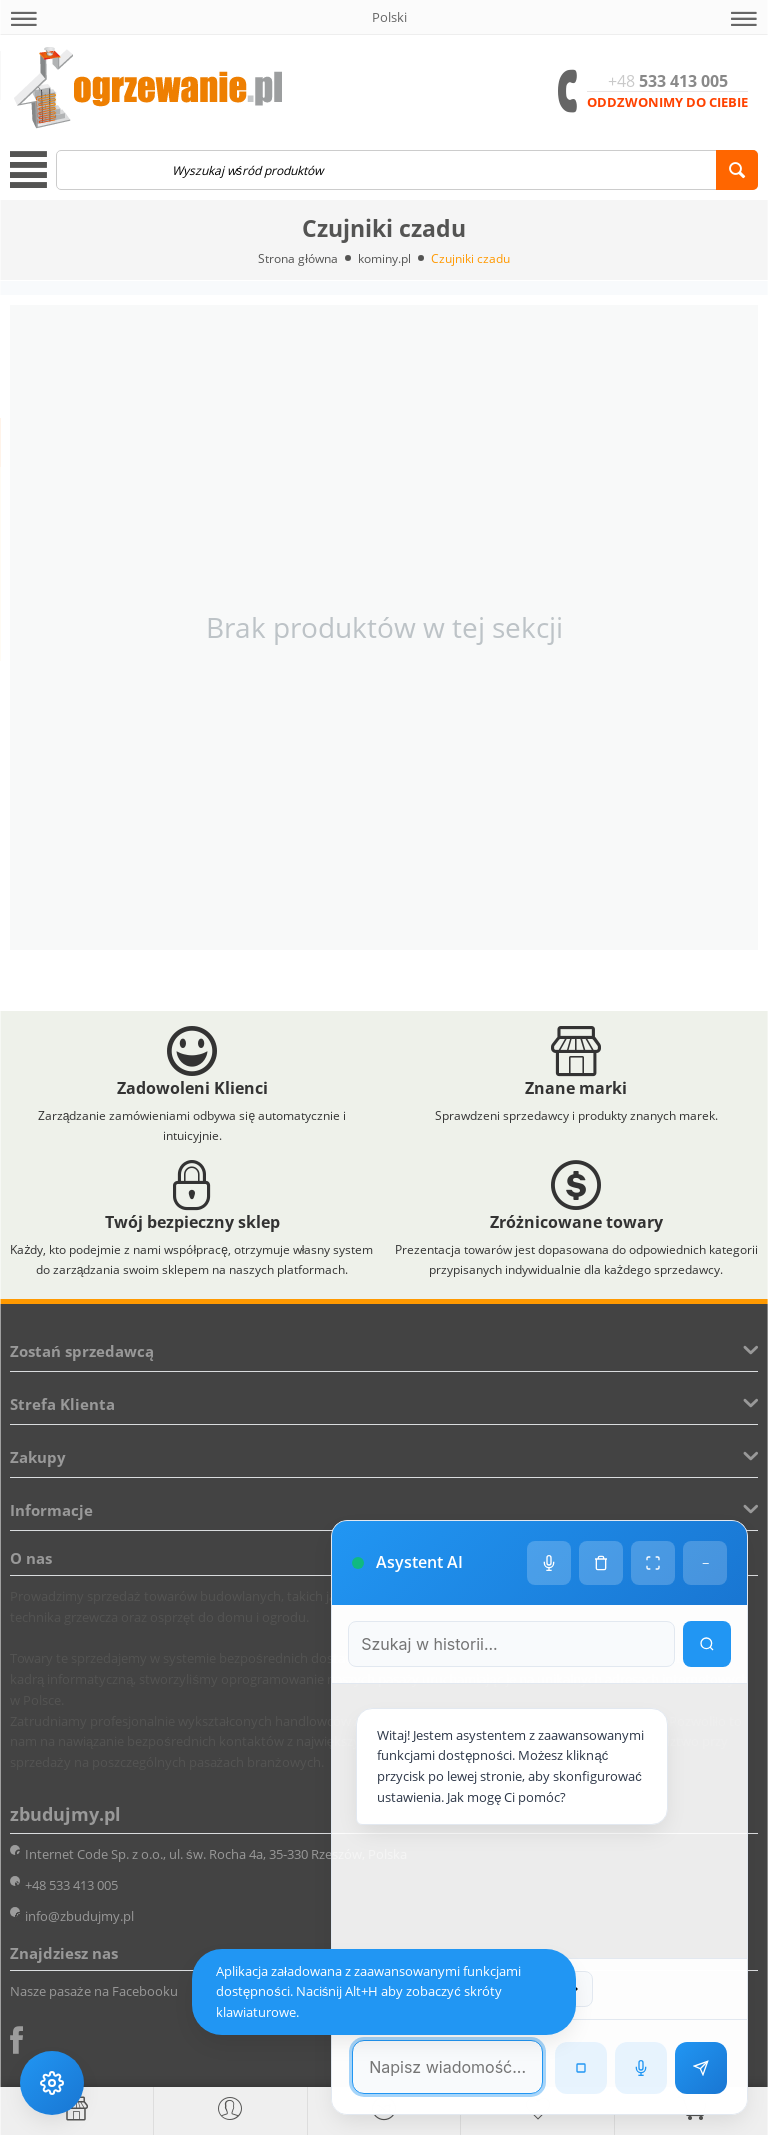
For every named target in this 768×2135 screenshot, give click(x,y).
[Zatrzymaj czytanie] (581, 2068)
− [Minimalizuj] (705, 1558)
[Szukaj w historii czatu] (510, 1639)
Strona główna (298, 258)
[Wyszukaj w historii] (707, 1639)
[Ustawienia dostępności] (52, 2083)
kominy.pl (384, 258)
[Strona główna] (76, 2109)
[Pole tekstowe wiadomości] (446, 2067)
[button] (24, 19)
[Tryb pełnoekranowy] (653, 1558)
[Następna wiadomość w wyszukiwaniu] (574, 1989)
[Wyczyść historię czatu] (601, 1558)
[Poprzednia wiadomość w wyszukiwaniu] (503, 1989)
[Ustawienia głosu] (549, 1558)
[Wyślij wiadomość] (701, 2068)
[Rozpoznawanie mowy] (641, 2068)
